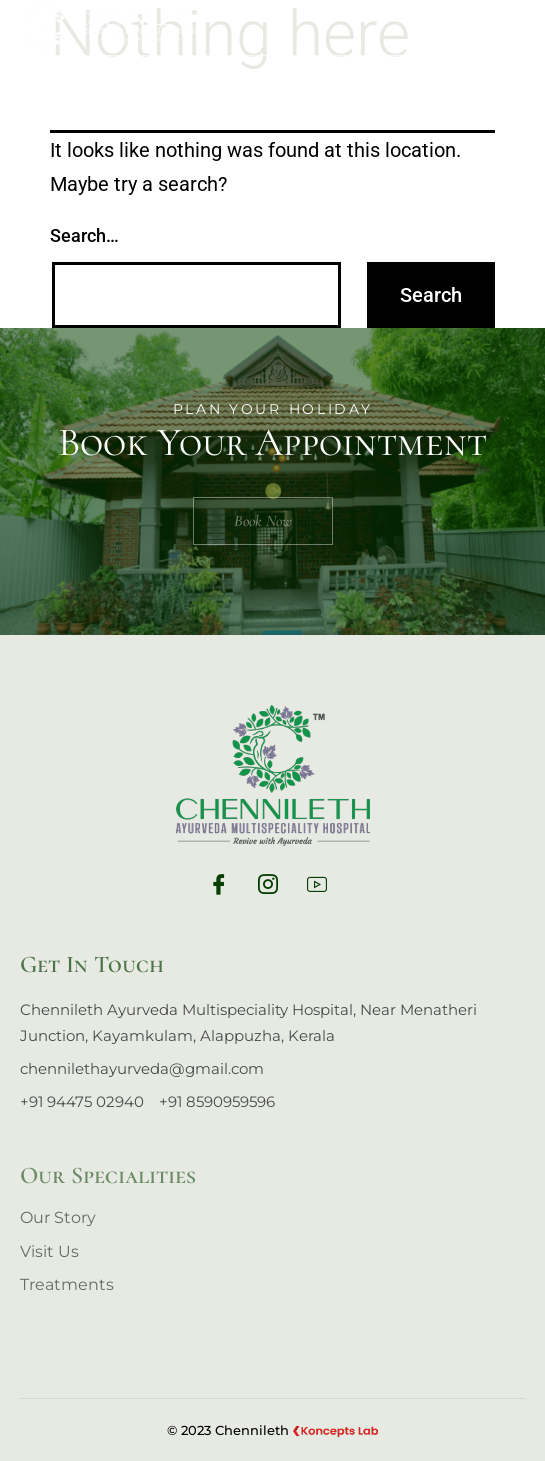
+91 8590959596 (217, 1101)
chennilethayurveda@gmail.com (142, 1068)
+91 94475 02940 (82, 1101)
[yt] (322, 888)
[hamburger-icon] (511, 29)
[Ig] (273, 888)
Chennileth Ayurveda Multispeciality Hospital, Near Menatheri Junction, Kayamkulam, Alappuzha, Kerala (248, 1022)
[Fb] (224, 888)
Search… (84, 235)
